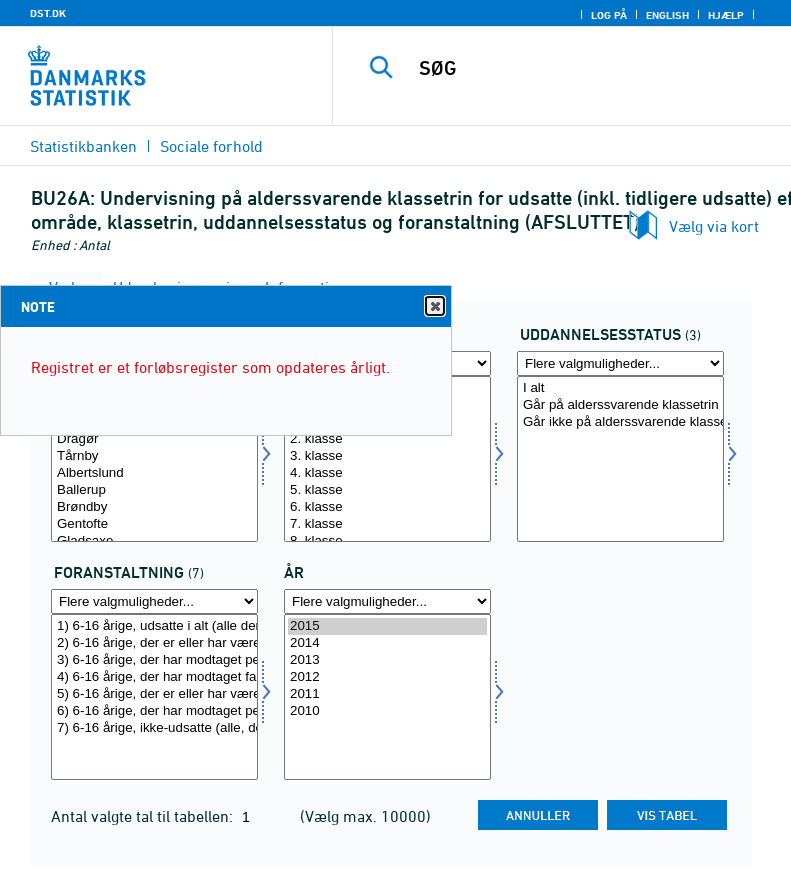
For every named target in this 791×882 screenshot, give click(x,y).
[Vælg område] (154, 459)
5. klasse (387, 490)
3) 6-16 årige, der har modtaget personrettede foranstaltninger (154, 660)
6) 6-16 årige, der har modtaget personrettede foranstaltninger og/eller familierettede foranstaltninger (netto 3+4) (154, 711)
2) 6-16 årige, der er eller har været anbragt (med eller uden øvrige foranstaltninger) (154, 643)
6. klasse (387, 507)
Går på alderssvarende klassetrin (620, 405)
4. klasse (387, 473)
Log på (609, 15)
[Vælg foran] (154, 697)
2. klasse (387, 439)
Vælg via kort (714, 226)
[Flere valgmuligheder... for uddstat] (620, 363)
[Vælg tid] (387, 697)
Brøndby (154, 507)
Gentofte (154, 524)
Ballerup (154, 490)
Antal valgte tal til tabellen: (144, 816)
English (667, 15)
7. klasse (387, 524)
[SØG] (592, 68)
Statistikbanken (83, 146)
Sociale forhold (211, 146)
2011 (387, 694)
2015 (387, 626)
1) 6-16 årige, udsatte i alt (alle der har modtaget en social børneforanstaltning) (154, 626)
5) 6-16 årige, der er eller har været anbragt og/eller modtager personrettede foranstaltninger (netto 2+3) (154, 694)
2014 (387, 643)
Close (434, 306)
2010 (387, 711)
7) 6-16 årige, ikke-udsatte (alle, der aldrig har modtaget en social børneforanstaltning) (154, 728)
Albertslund (154, 473)
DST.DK (48, 13)
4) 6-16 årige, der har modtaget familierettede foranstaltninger (154, 677)
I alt (620, 388)
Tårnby (154, 456)
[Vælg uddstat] (620, 459)
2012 (387, 677)
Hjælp (726, 15)
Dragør (154, 439)
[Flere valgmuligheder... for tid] (387, 601)
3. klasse (387, 456)
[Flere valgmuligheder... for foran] (154, 601)
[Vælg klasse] (387, 459)
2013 (387, 660)
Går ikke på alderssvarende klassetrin (620, 422)
